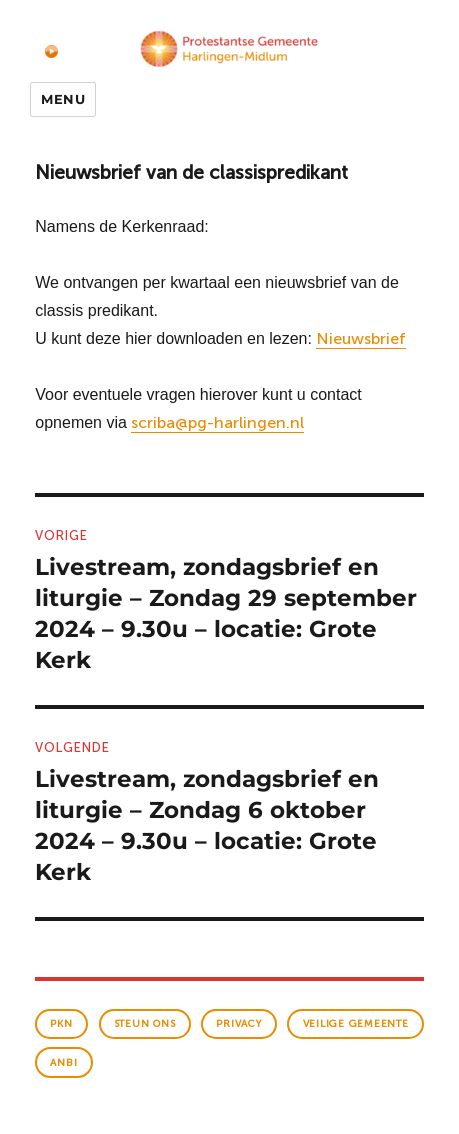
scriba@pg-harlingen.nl (217, 422)
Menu (63, 99)
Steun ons (145, 1024)
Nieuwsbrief (361, 338)
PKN (61, 1024)
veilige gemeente (356, 1024)
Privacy (238, 1024)
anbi (63, 1063)
